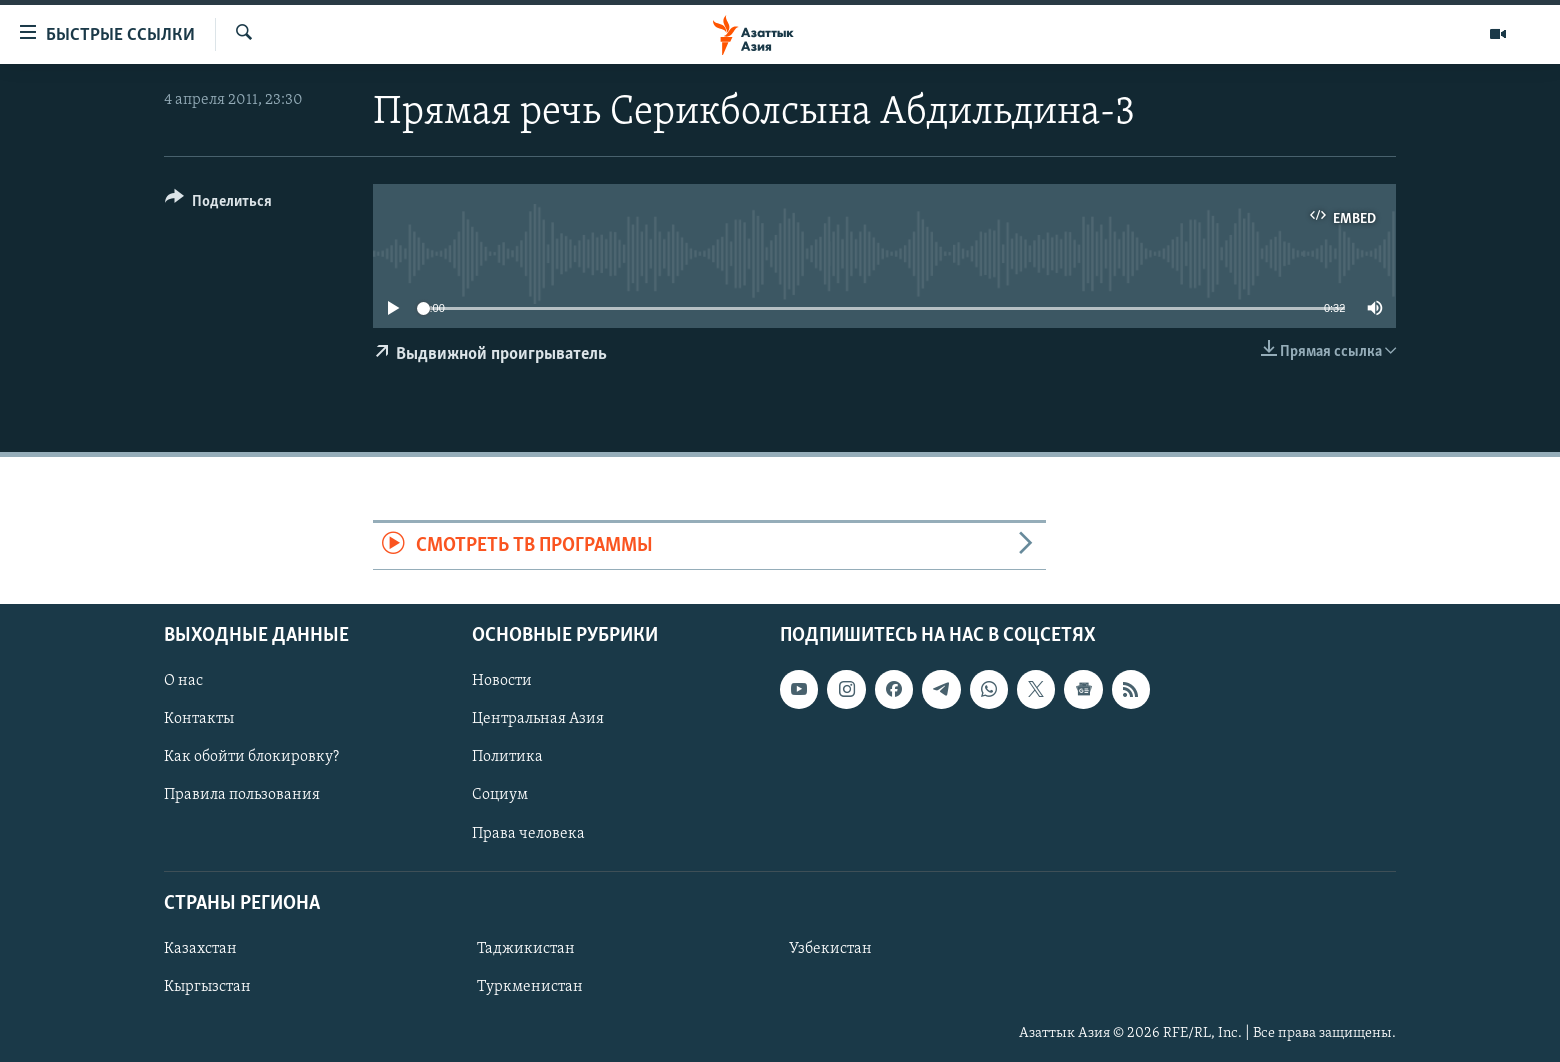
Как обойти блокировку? (251, 757)
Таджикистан (526, 949)
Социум (500, 795)
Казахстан (200, 949)
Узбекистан (830, 949)
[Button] (218, 204)
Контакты (199, 719)
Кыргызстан (207, 987)
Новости (502, 681)
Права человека (528, 833)
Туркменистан (530, 987)
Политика (507, 757)
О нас (183, 681)
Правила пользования (242, 795)
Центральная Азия (538, 719)
